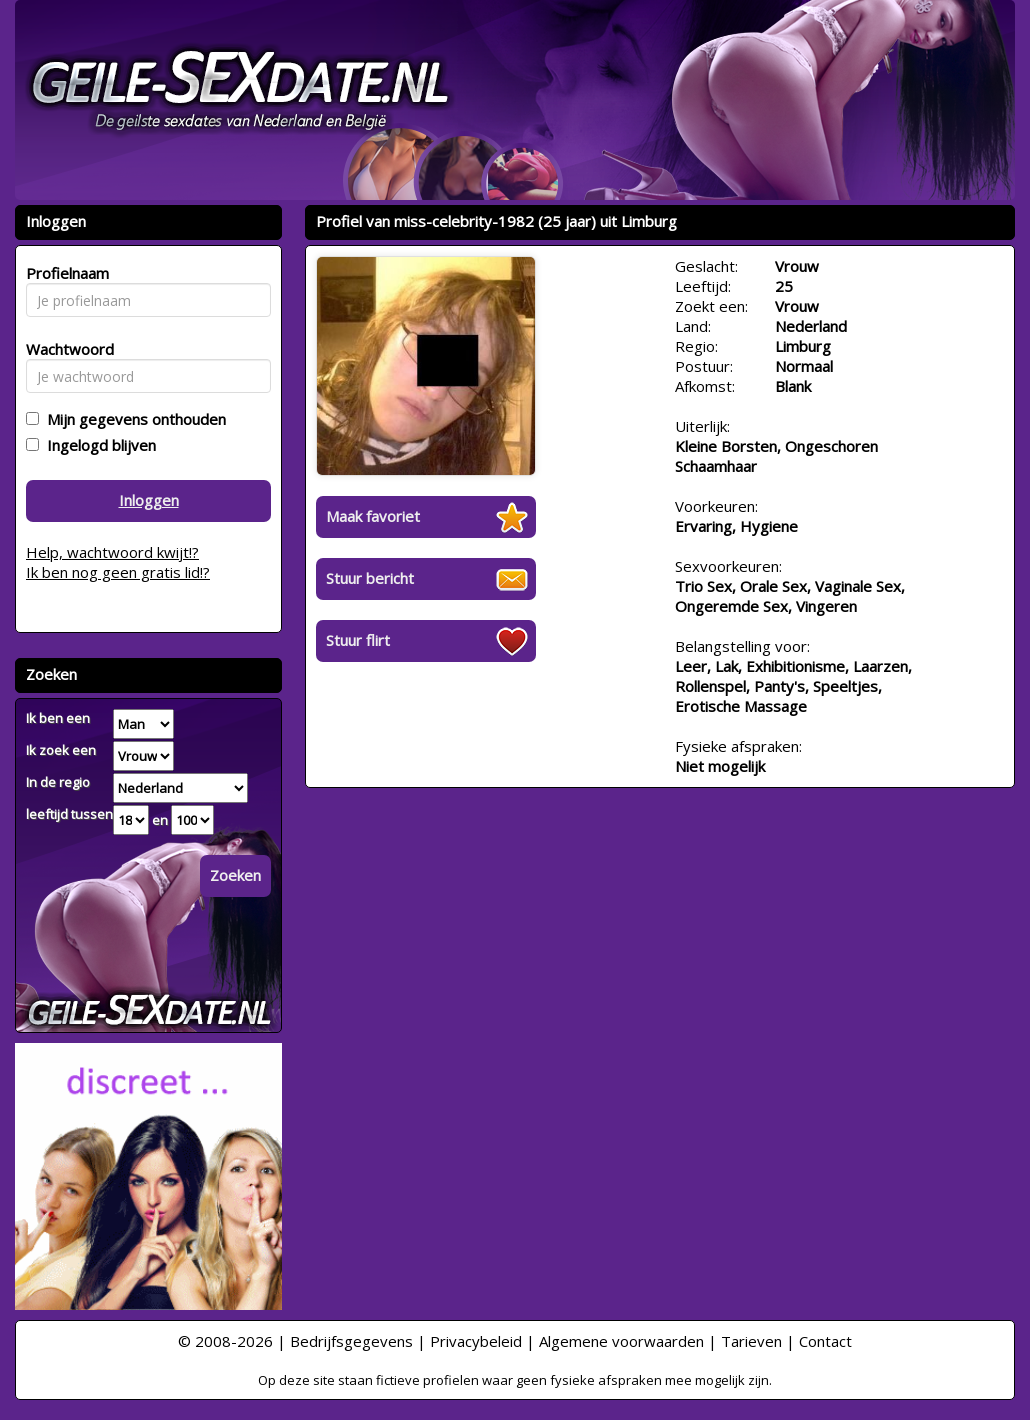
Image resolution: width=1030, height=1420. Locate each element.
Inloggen (149, 500)
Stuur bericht (370, 578)
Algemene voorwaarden (621, 1341)
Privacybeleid (476, 1341)
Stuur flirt (358, 640)
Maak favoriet (373, 516)
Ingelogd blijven (97, 445)
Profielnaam (64, 273)
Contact (825, 1341)
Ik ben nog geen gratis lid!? (118, 572)
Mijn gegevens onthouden (132, 419)
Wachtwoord (64, 349)
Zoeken (235, 875)
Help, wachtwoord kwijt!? (112, 552)
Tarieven (751, 1341)
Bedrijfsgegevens (351, 1341)
